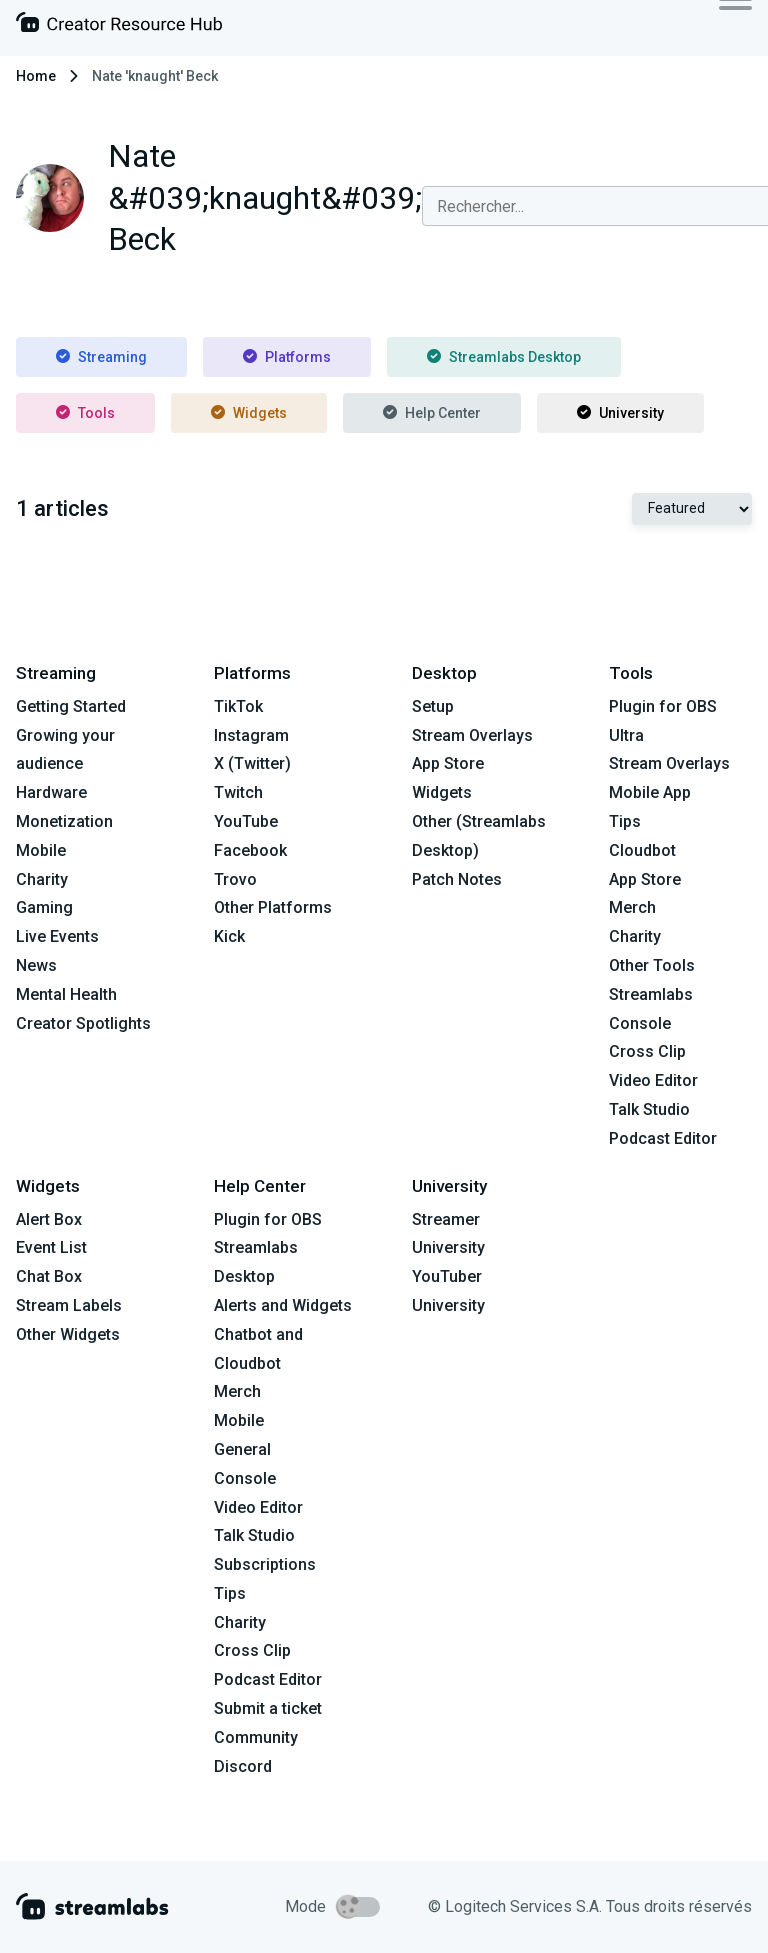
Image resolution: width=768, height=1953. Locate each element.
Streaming (101, 357)
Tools (85, 413)
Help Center (432, 413)
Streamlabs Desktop (504, 357)
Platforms (287, 357)
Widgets (249, 413)
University (620, 413)
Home (36, 76)
